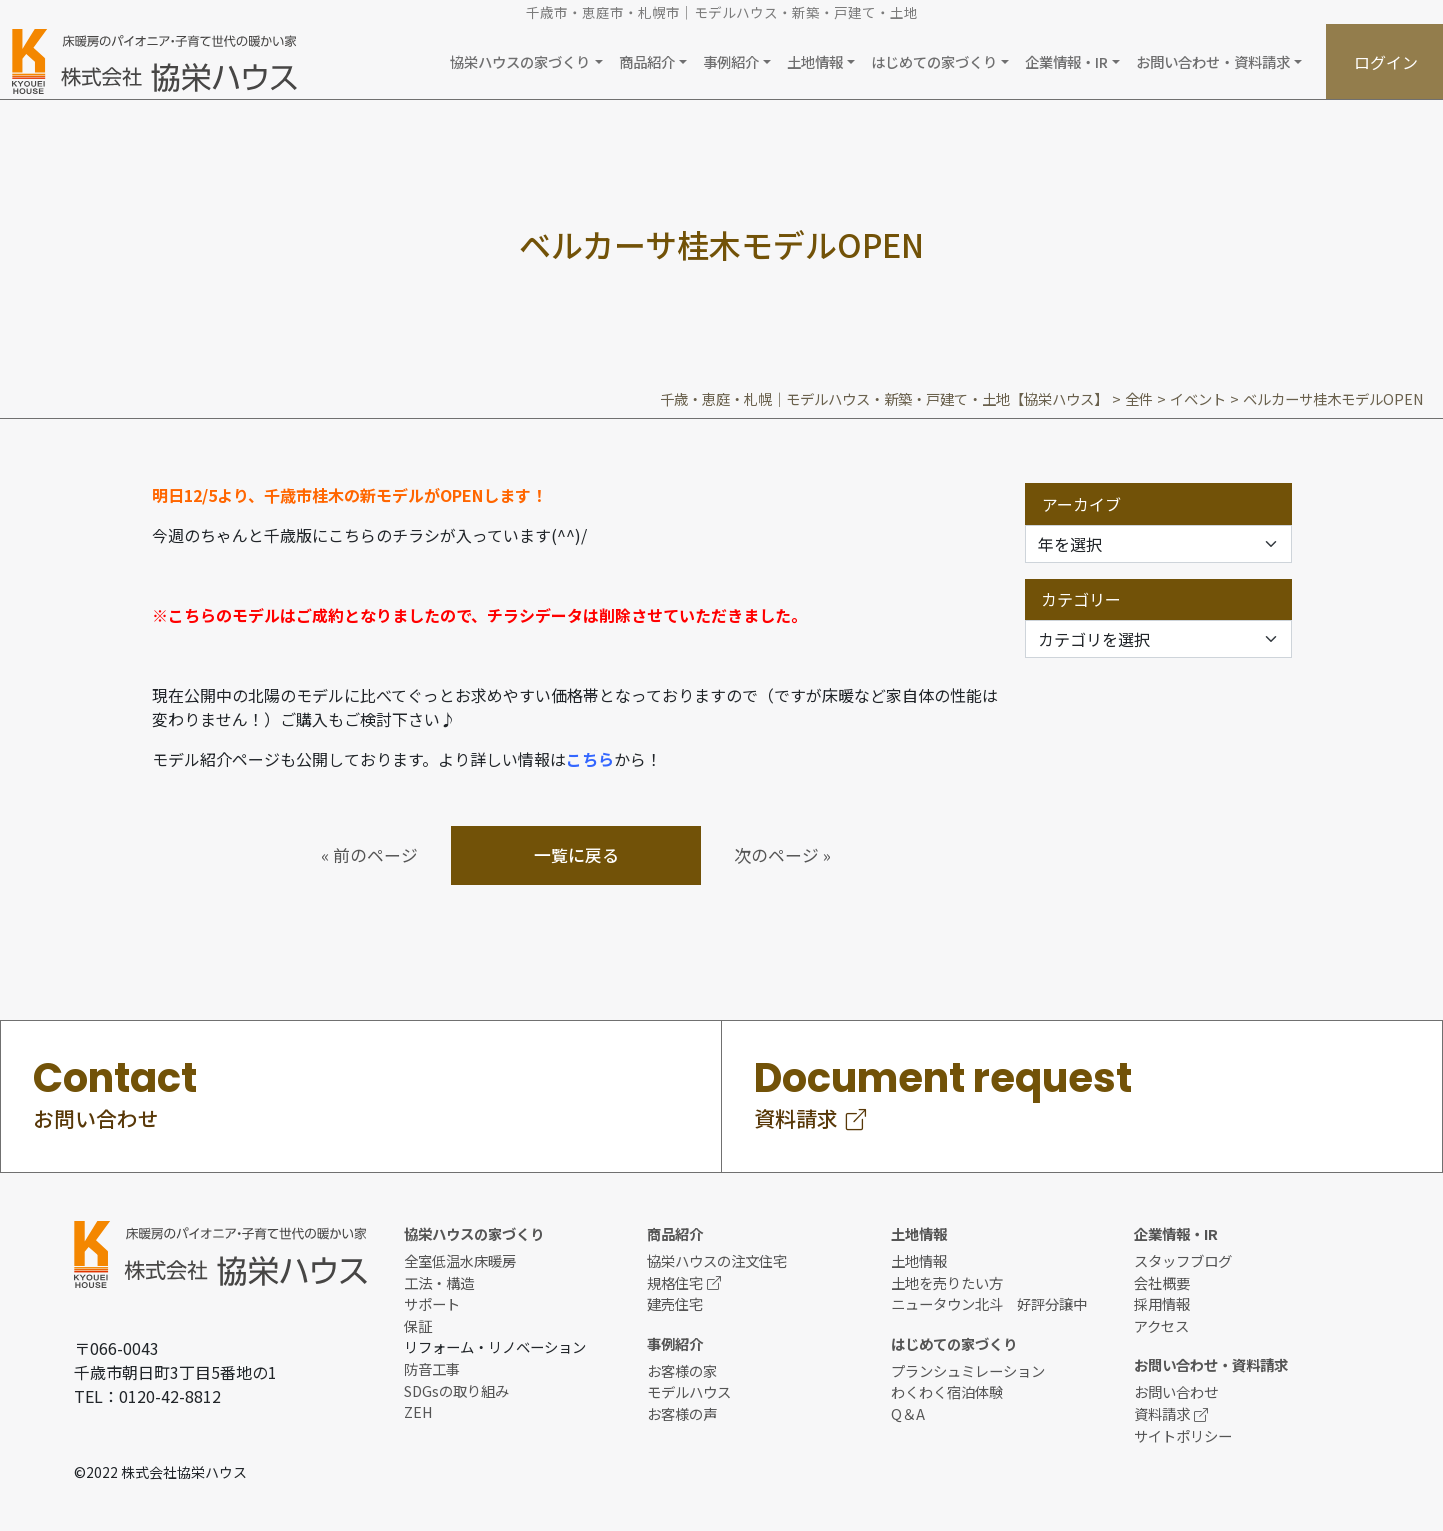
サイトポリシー (1183, 1435)
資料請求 (1171, 1413)
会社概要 (1162, 1282)
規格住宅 (684, 1282)
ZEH (418, 1411)
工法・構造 (439, 1282)
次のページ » (782, 855)
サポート (432, 1303)
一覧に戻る (576, 855)
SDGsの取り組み (456, 1390)
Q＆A (908, 1413)
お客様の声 (682, 1413)
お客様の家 (682, 1370)
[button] (526, 61)
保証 (418, 1325)
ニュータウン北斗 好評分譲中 (989, 1303)
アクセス (1161, 1325)
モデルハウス (689, 1391)
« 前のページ (369, 855)
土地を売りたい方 (947, 1282)
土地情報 (919, 1260)
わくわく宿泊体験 (947, 1391)
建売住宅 (675, 1303)
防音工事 (432, 1368)
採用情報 (1162, 1303)
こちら (590, 759)
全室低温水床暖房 (460, 1260)
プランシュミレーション (968, 1370)
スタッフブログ (1183, 1260)
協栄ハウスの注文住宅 (717, 1260)
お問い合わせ (1176, 1391)
